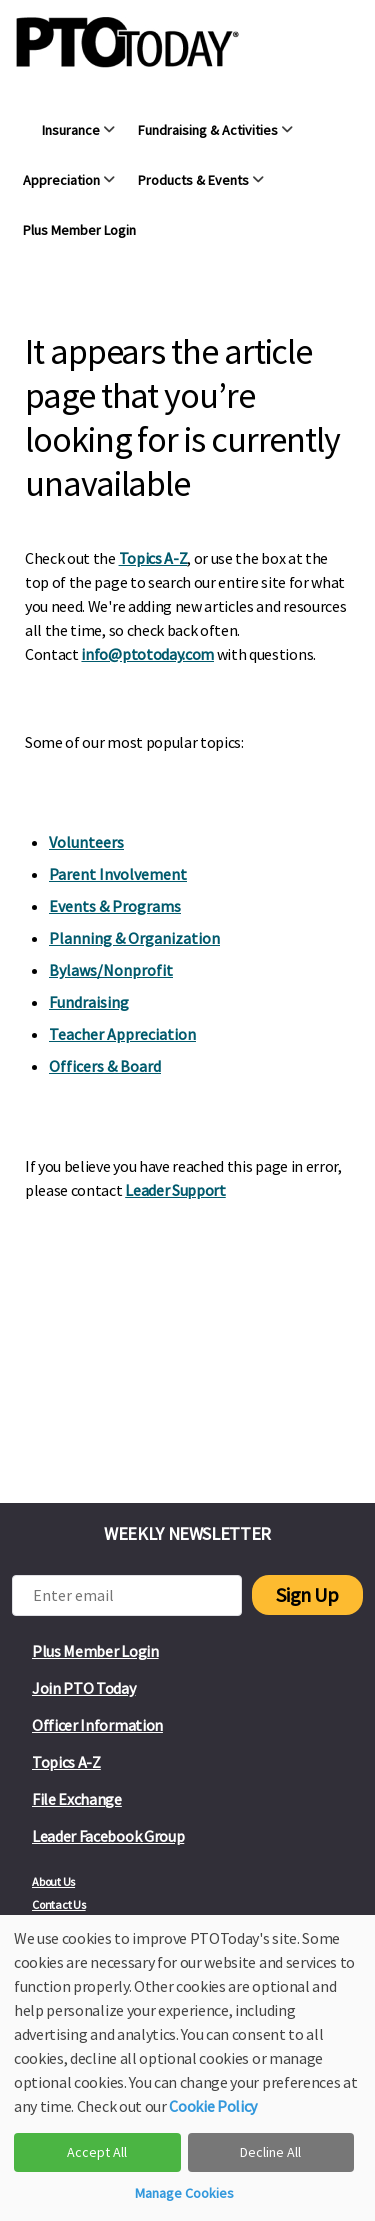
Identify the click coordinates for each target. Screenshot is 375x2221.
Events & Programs (115, 906)
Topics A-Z (153, 558)
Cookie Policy (213, 2106)
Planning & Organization (134, 938)
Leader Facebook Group (108, 1836)
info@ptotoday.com (147, 654)
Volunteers (86, 842)
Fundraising (89, 1002)
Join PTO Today (84, 1688)
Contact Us (59, 1904)
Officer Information (97, 1725)
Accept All (97, 2152)
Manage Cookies (184, 2193)
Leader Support (175, 1190)
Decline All (270, 2152)
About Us (53, 1881)
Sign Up (307, 1594)
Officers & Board (105, 1066)
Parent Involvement (118, 874)
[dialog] (187, 2068)
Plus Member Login (95, 1651)
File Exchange (77, 1799)
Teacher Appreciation (122, 1034)
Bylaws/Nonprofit (111, 970)
